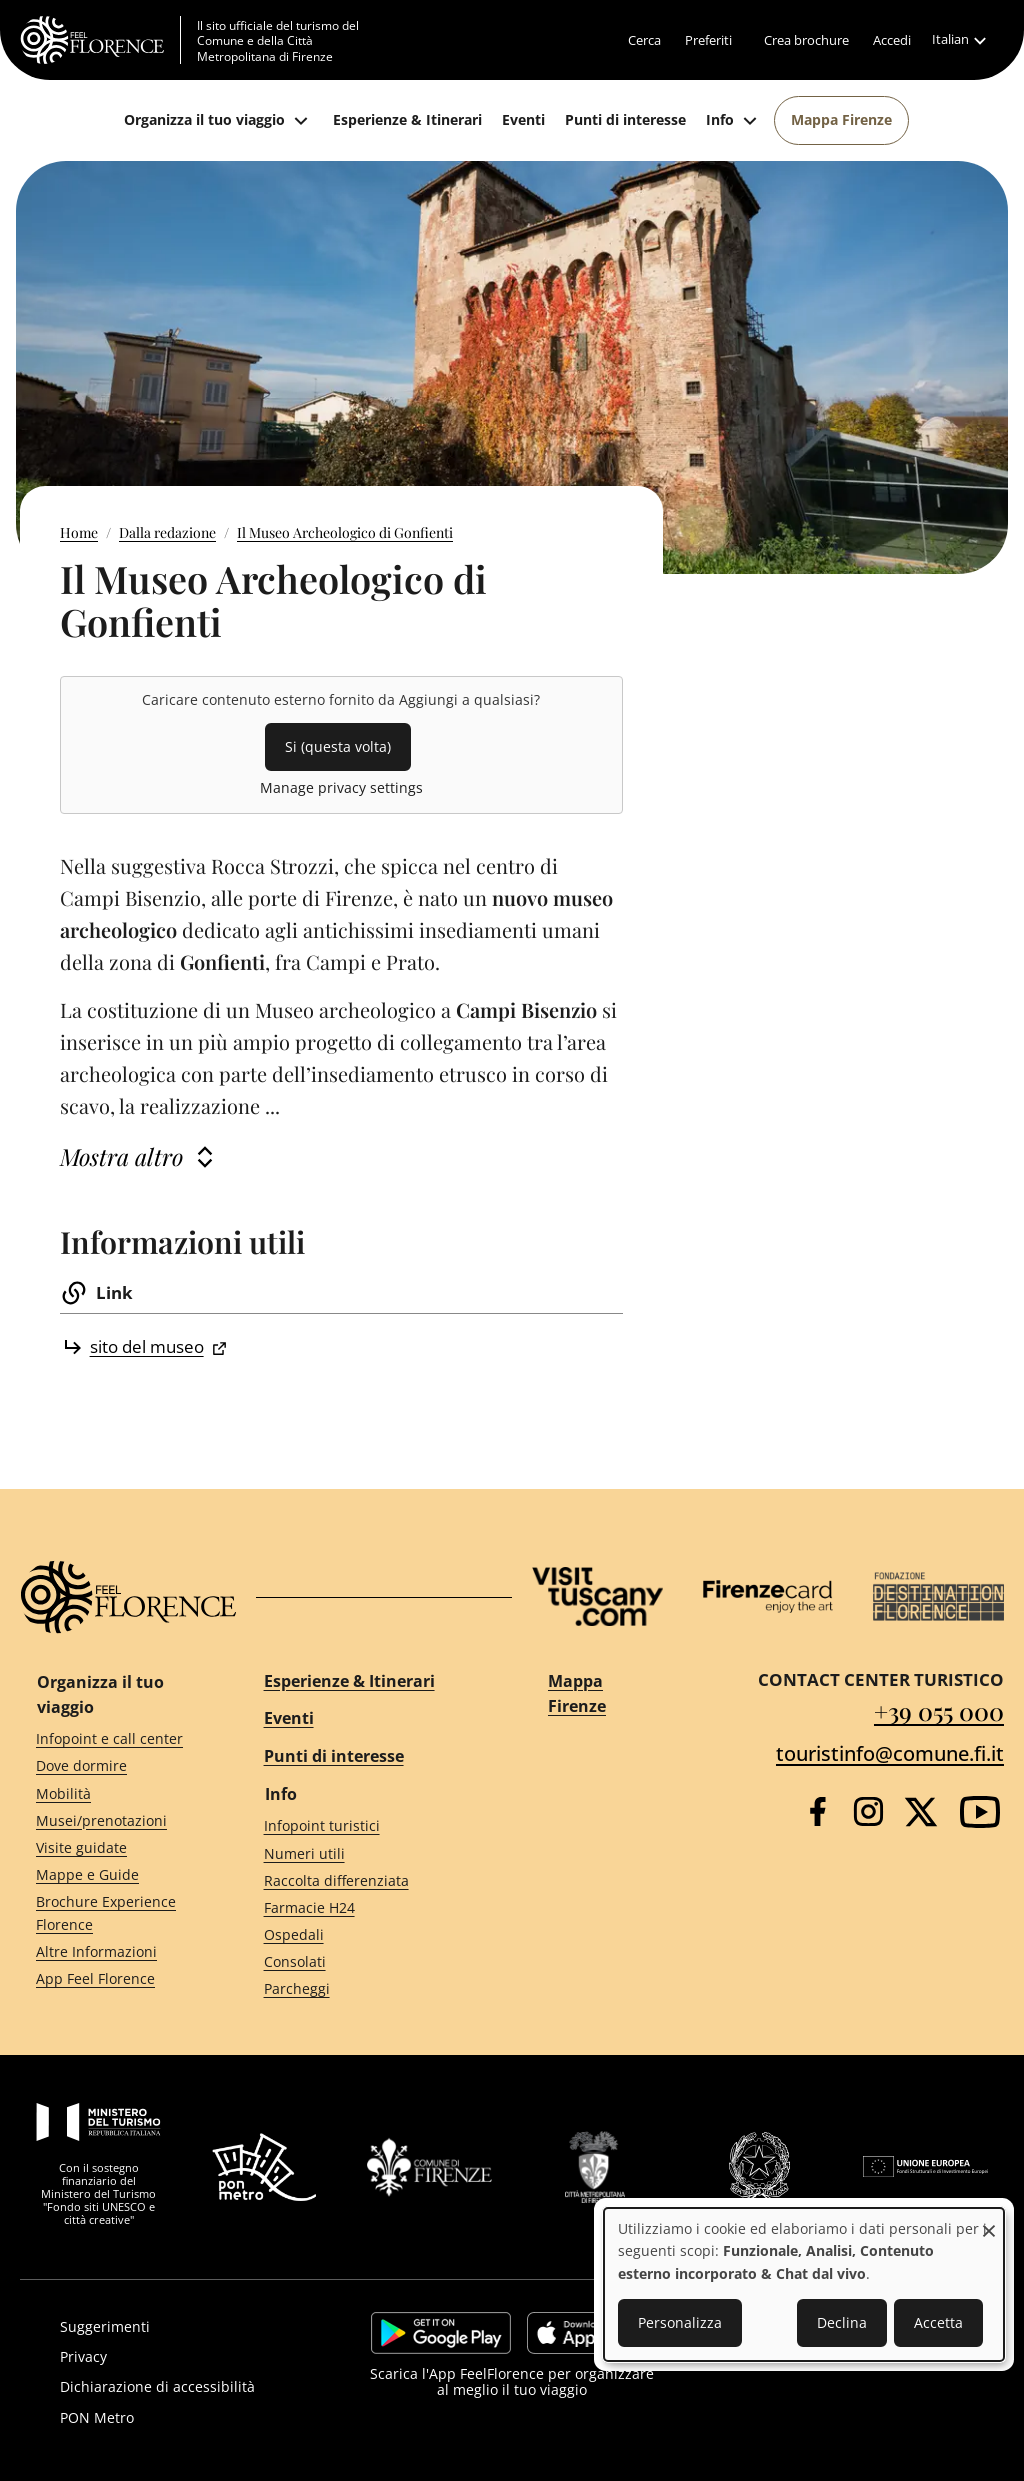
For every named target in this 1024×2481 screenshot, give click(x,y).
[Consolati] (370, 1962)
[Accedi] (892, 40)
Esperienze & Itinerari (349, 1681)
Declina (842, 2322)
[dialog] (804, 2284)
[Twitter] (921, 1812)
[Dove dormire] (114, 1766)
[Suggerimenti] (186, 2327)
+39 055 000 (939, 1711)
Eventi (289, 1718)
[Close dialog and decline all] (989, 2220)
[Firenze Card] (768, 1596)
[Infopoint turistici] (370, 1826)
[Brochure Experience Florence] (114, 1914)
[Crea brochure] (806, 40)
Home (79, 532)
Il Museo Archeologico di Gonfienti (345, 532)
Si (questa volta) (338, 746)
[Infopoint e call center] (114, 1739)
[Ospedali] (370, 1935)
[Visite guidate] (114, 1847)
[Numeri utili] (370, 1853)
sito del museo (147, 1346)
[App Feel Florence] (114, 1979)
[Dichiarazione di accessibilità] (186, 2387)
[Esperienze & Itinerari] (407, 120)
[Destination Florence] (938, 1596)
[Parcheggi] (370, 1989)
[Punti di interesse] (625, 120)
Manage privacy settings (341, 787)
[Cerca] (644, 40)
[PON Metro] (186, 2418)
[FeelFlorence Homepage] (100, 40)
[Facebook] (817, 1811)
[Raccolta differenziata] (370, 1880)
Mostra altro (121, 1156)
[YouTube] (980, 1812)
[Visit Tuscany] (597, 1596)
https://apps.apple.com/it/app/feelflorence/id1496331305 (589, 2333)
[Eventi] (523, 120)
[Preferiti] (708, 40)
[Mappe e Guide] (114, 1875)
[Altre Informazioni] (114, 1951)
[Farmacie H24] (370, 1908)
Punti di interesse (334, 1756)
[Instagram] (868, 1811)
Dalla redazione (167, 532)
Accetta (938, 2322)
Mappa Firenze (577, 1694)
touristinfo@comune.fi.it (890, 1753)
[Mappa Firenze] (841, 120)
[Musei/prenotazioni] (114, 1820)
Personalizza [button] (680, 2322)
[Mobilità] (114, 1793)
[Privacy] (186, 2357)
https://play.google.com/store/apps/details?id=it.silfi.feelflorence (441, 2333)
